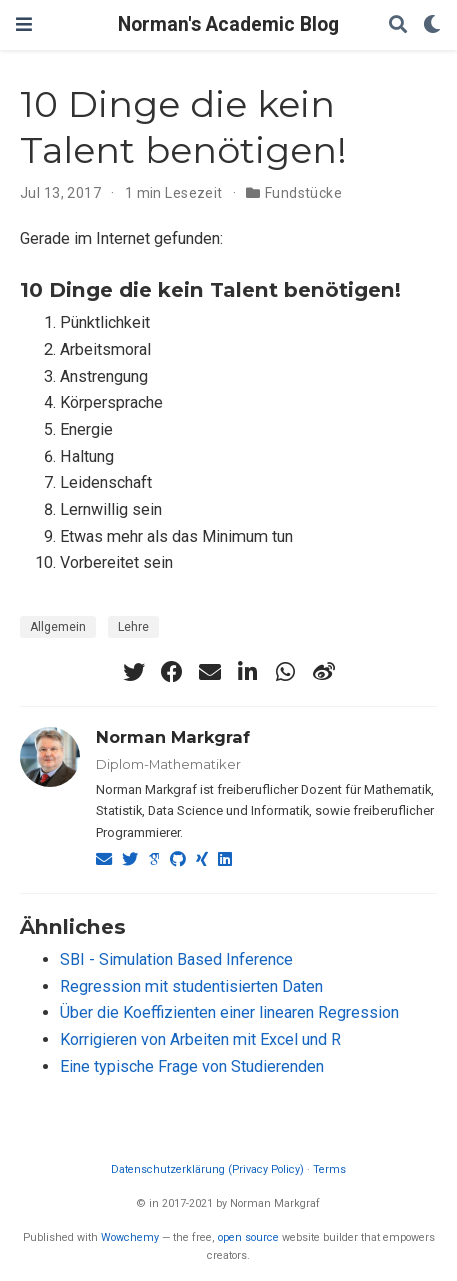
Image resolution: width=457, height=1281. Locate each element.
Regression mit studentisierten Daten (191, 986)
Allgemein (58, 627)
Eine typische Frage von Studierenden (192, 1066)
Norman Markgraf (173, 737)
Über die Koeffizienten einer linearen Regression (229, 1012)
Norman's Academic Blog (228, 24)
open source (248, 1237)
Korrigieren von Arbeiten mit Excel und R (200, 1039)
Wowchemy (130, 1237)
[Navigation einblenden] (24, 24)
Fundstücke (303, 193)
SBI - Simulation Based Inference (176, 959)
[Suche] (398, 25)
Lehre (133, 627)
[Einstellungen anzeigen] (432, 25)
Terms (329, 1169)
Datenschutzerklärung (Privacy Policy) (207, 1169)
